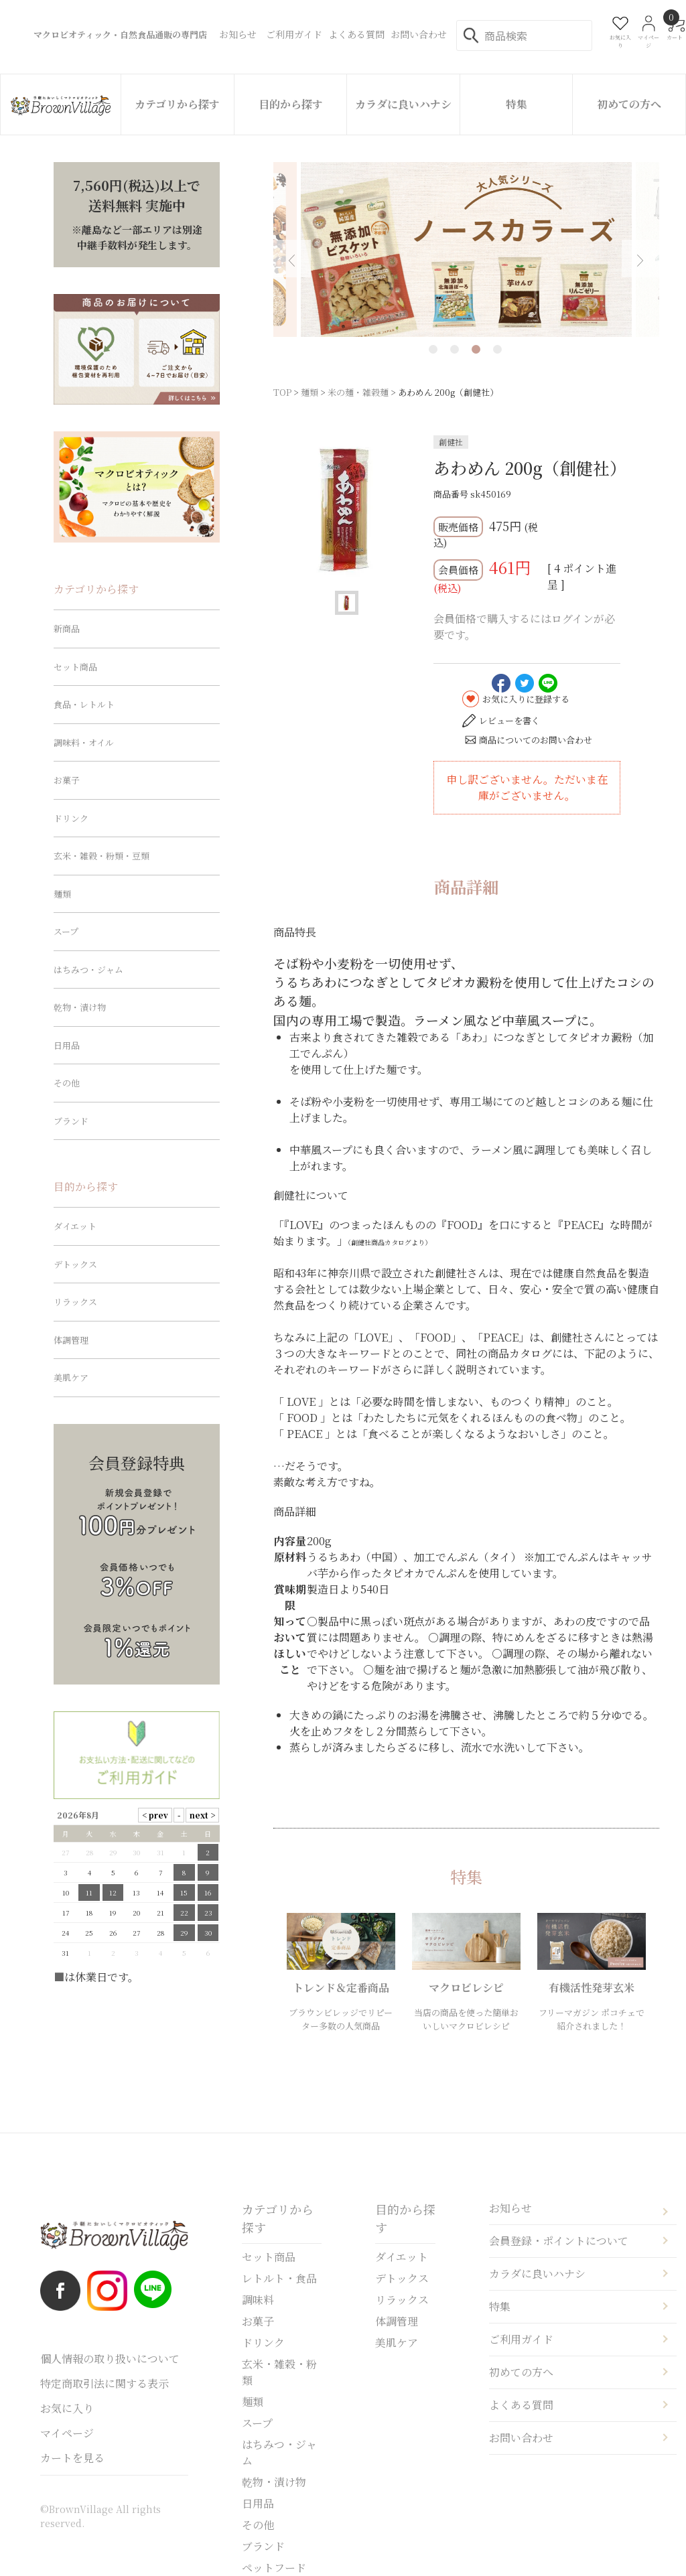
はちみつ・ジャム (88, 969)
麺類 (309, 392)
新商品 (67, 628)
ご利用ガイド (521, 2339)
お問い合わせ (521, 2437)
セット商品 (75, 666)
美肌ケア (71, 1377)
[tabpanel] (459, 249)
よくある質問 (521, 2405)
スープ (66, 931)
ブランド (71, 1121)
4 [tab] (497, 349)
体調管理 (71, 1340)
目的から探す (291, 104)
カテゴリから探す (177, 104)
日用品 (67, 1045)
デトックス (75, 1264)
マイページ (67, 2433)
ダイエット (75, 1226)
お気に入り (67, 2408)
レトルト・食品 (279, 2278)
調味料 (258, 2299)
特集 (516, 104)
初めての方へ (629, 104)
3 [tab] (476, 349)
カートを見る (72, 2457)
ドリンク (71, 818)
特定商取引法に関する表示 (104, 2383)
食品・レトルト (84, 704)
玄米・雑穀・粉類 (279, 2372)
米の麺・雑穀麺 (358, 392)
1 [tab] (433, 349)
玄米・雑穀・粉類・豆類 (101, 855)
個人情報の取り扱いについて (110, 2358)
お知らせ (510, 2208)
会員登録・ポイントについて (558, 2240)
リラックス (75, 1301)
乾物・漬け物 (80, 1007)
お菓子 (67, 780)
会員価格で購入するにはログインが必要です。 (524, 626)
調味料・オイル (84, 742)
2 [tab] (454, 349)
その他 (67, 1082)
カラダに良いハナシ (403, 104)
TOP (282, 392)
